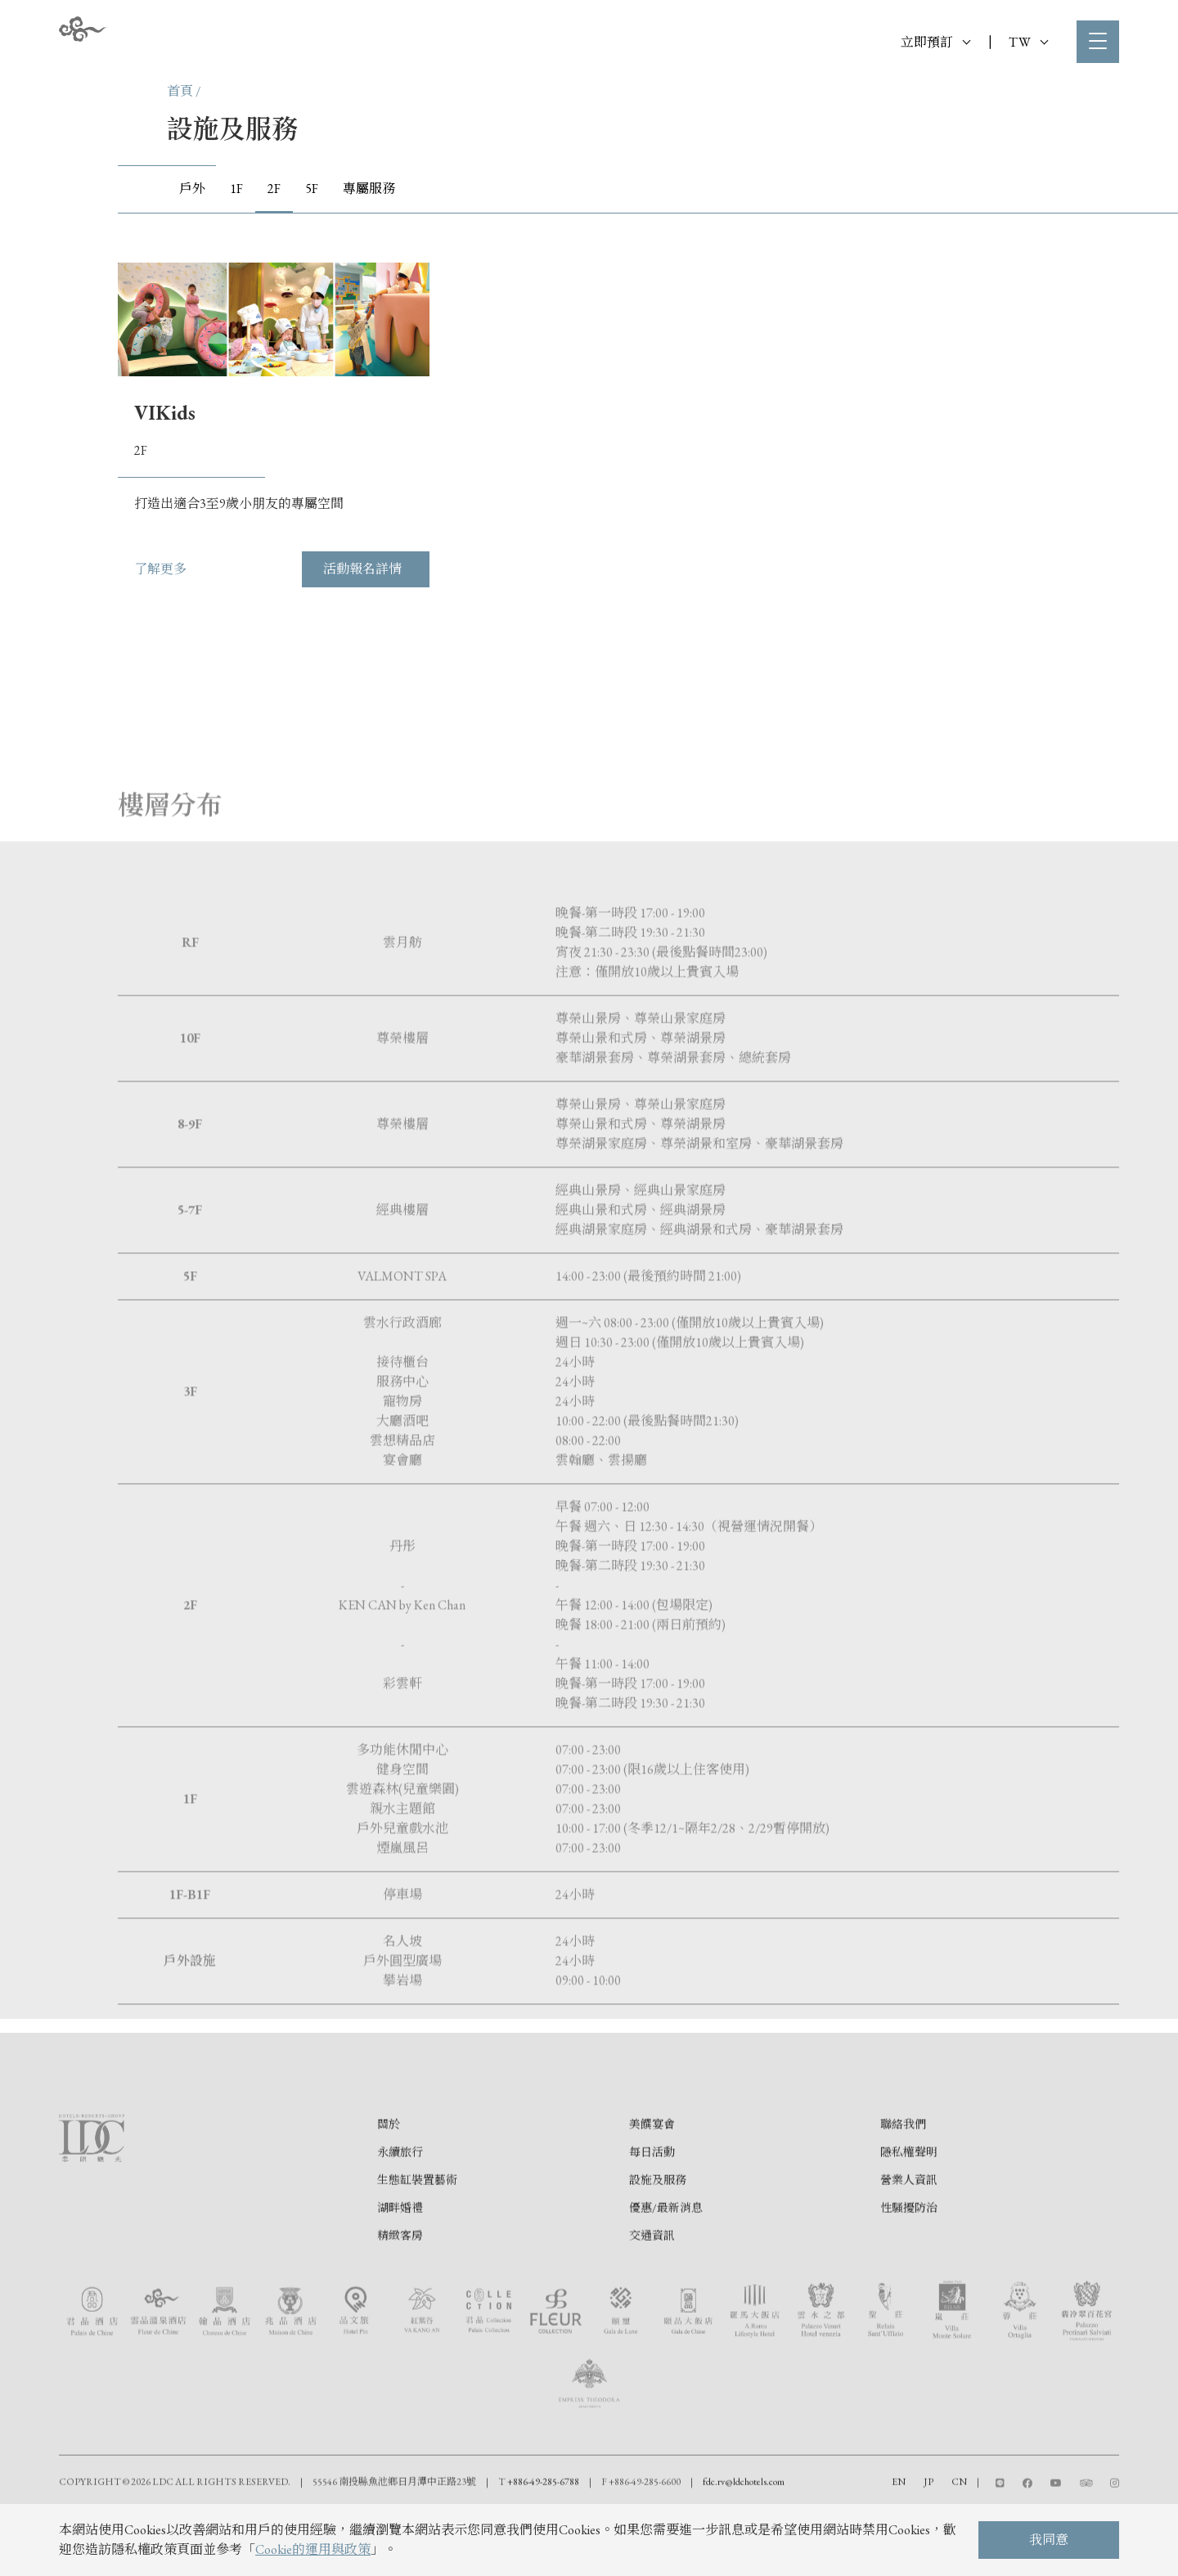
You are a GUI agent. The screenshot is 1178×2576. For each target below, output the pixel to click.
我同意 (1048, 2539)
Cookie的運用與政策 (313, 2549)
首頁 (180, 91)
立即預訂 (935, 42)
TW (1028, 42)
